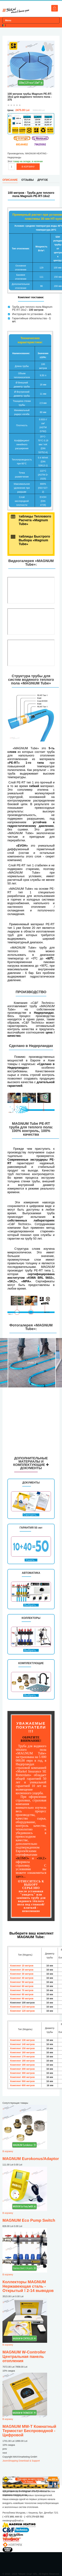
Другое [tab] (42, 179)
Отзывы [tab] (27, 179)
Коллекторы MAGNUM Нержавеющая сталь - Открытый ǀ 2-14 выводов (28, 2286)
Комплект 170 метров (22, 2056)
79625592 (40, 144)
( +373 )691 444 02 (12, 2516)
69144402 (22, 144)
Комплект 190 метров (22, 2064)
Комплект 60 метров (21, 1986)
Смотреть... (31, 1514)
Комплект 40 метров (21, 1978)
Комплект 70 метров (21, 1990)
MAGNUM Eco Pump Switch (28, 2220)
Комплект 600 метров (22, 2085)
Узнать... (31, 1560)
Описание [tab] (10, 179)
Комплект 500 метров (22, 2081)
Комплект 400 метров (22, 2077)
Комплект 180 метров (22, 2060)
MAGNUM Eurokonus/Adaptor (30, 2158)
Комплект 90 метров (21, 1998)
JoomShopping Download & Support (21, 2460)
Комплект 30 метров (21, 1974)
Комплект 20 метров (21, 1969)
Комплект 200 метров (22, 2069)
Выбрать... (31, 1605)
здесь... (21, 1876)
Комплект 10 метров (21, 1965)
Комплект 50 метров (21, 1982)
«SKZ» (41, 1858)
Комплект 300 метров (22, 2073)
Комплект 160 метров (22, 2052)
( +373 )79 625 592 (34, 2516)
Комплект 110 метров (22, 2006)
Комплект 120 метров (22, 2011)
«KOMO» (22, 1858)
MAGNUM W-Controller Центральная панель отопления (24, 2356)
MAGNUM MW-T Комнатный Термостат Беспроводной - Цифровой (29, 2430)
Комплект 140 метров (22, 2044)
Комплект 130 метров (22, 2040)
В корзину (7, 2151)
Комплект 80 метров (21, 1994)
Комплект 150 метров (22, 2048)
